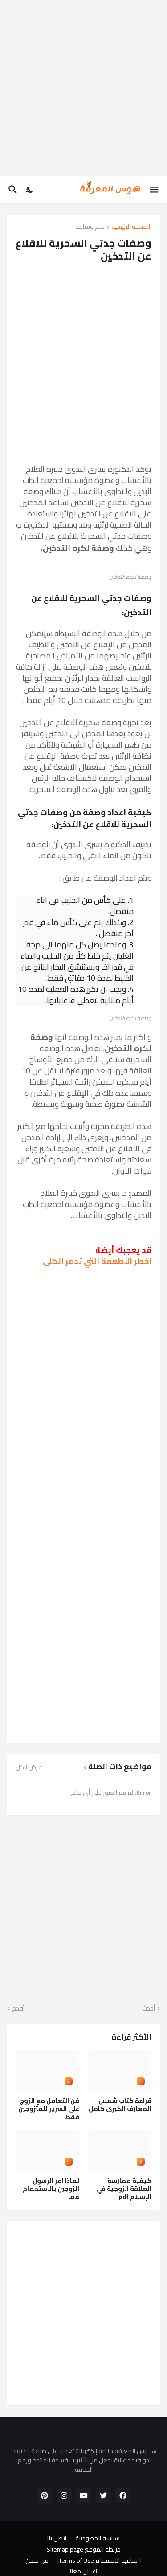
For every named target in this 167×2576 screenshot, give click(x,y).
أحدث (148, 2008)
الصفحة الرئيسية (131, 227)
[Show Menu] (155, 189)
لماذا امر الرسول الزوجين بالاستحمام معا (51, 2189)
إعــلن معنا (83, 2571)
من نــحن (37, 2560)
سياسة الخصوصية (97, 2538)
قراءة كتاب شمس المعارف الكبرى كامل (120, 2105)
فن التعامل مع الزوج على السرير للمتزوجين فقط (48, 2109)
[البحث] (12, 189)
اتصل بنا (56, 2538)
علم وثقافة (89, 227)
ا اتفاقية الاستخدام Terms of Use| (99, 2560)
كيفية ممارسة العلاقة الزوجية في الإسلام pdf (124, 2189)
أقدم (18, 2008)
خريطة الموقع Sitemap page (84, 2549)
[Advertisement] (83, 87)
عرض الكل (28, 1767)
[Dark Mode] (30, 189)
